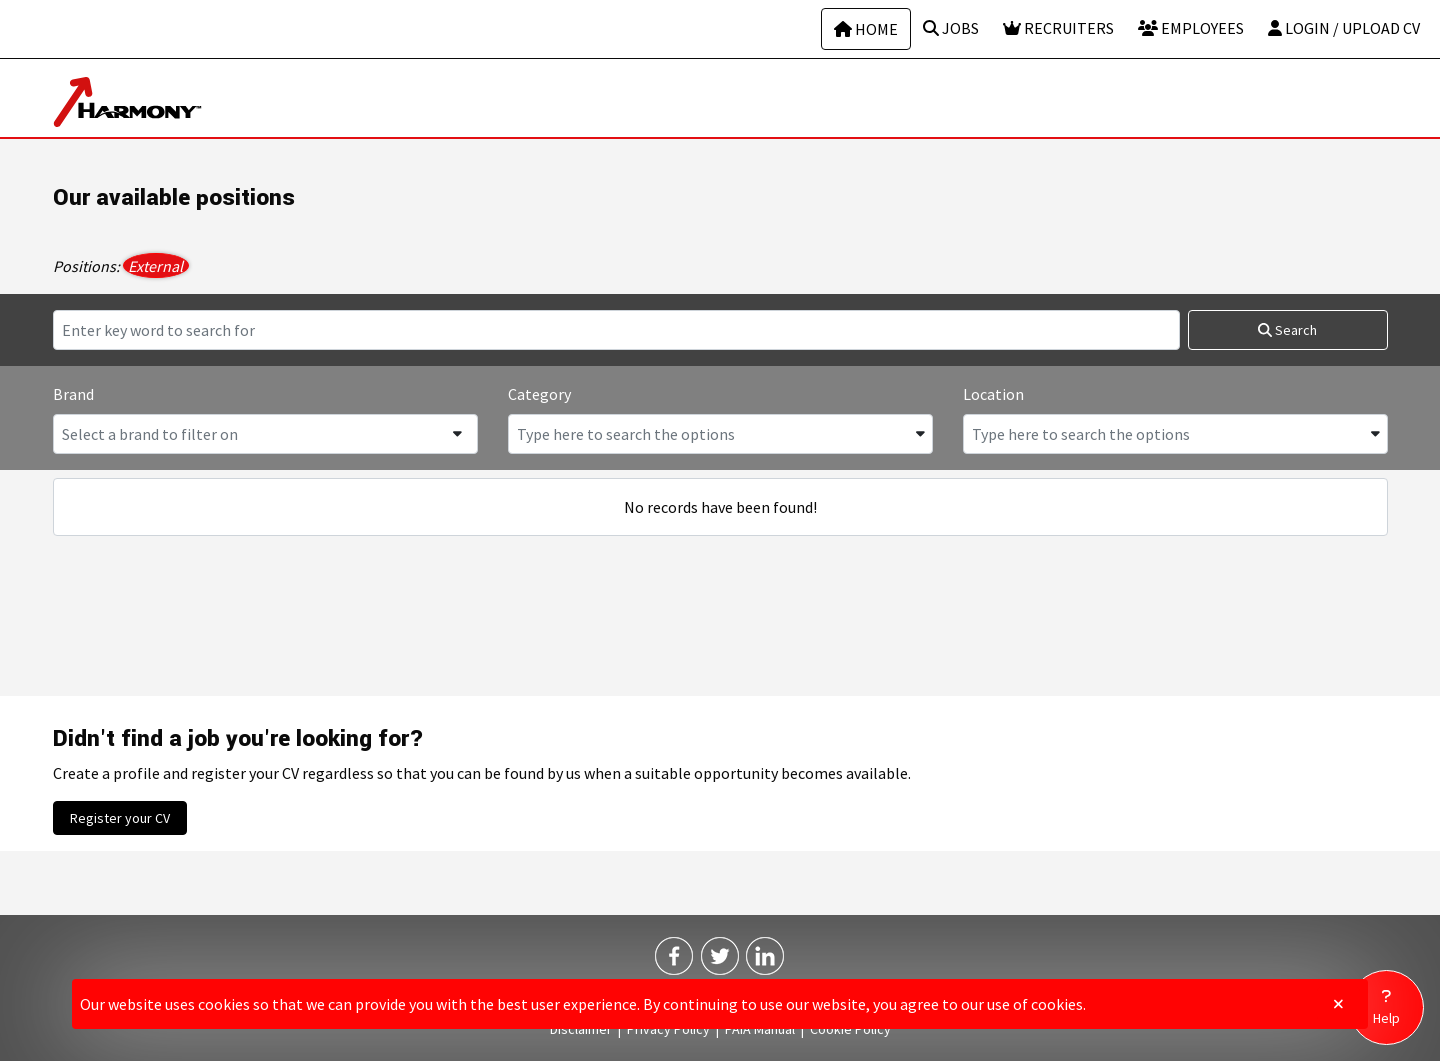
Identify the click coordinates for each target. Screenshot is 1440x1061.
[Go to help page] (1386, 1007)
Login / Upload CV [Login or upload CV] (1344, 28)
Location (993, 394)
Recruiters (1058, 28)
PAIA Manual (760, 1029)
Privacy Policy (668, 1029)
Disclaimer (581, 1029)
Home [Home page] (866, 29)
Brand (73, 394)
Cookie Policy (850, 1029)
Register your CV (120, 818)
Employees (1191, 28)
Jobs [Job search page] (951, 28)
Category (539, 394)
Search (1287, 330)
